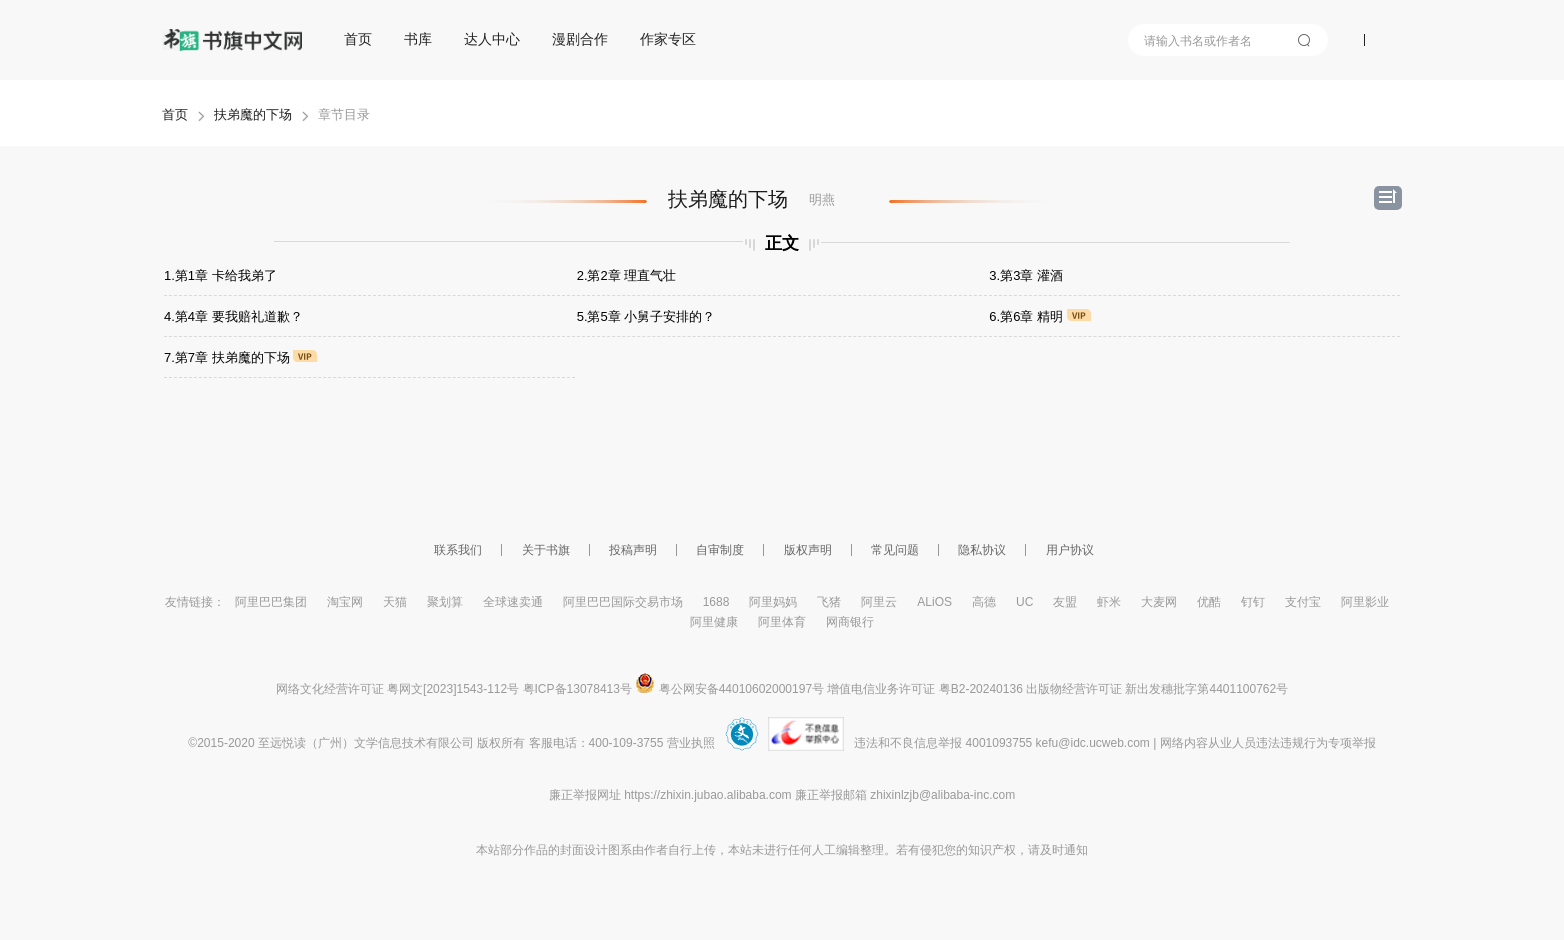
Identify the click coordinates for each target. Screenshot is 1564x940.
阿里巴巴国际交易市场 (623, 602)
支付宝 (1303, 602)
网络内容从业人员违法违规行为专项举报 (1268, 743)
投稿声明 (633, 550)
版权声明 (808, 550)
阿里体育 (782, 622)
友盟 (1065, 602)
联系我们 (458, 550)
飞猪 (829, 602)
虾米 (1109, 602)
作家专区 (668, 39)
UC (1024, 602)
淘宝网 (345, 602)
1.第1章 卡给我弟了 (220, 275)
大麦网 (1159, 602)
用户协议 (1070, 550)
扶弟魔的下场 (253, 114)
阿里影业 (1365, 602)
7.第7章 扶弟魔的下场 (240, 357)
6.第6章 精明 (1039, 316)
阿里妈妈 (773, 602)
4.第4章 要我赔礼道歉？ (233, 316)
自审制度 (720, 550)
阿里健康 (714, 622)
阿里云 (879, 602)
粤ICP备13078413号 (577, 689)
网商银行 (850, 622)
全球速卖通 (513, 602)
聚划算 (445, 602)
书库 (418, 39)
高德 (984, 602)
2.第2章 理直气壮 (627, 275)
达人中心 (492, 39)
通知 (1076, 850)
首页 (358, 39)
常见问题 (895, 550)
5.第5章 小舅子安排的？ (646, 316)
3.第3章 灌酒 (1026, 275)
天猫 (395, 602)
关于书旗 (546, 550)
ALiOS (934, 602)
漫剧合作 (580, 39)
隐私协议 (982, 550)
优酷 (1209, 602)
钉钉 (1253, 602)
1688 (716, 602)
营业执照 (691, 743)
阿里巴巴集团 (271, 602)
